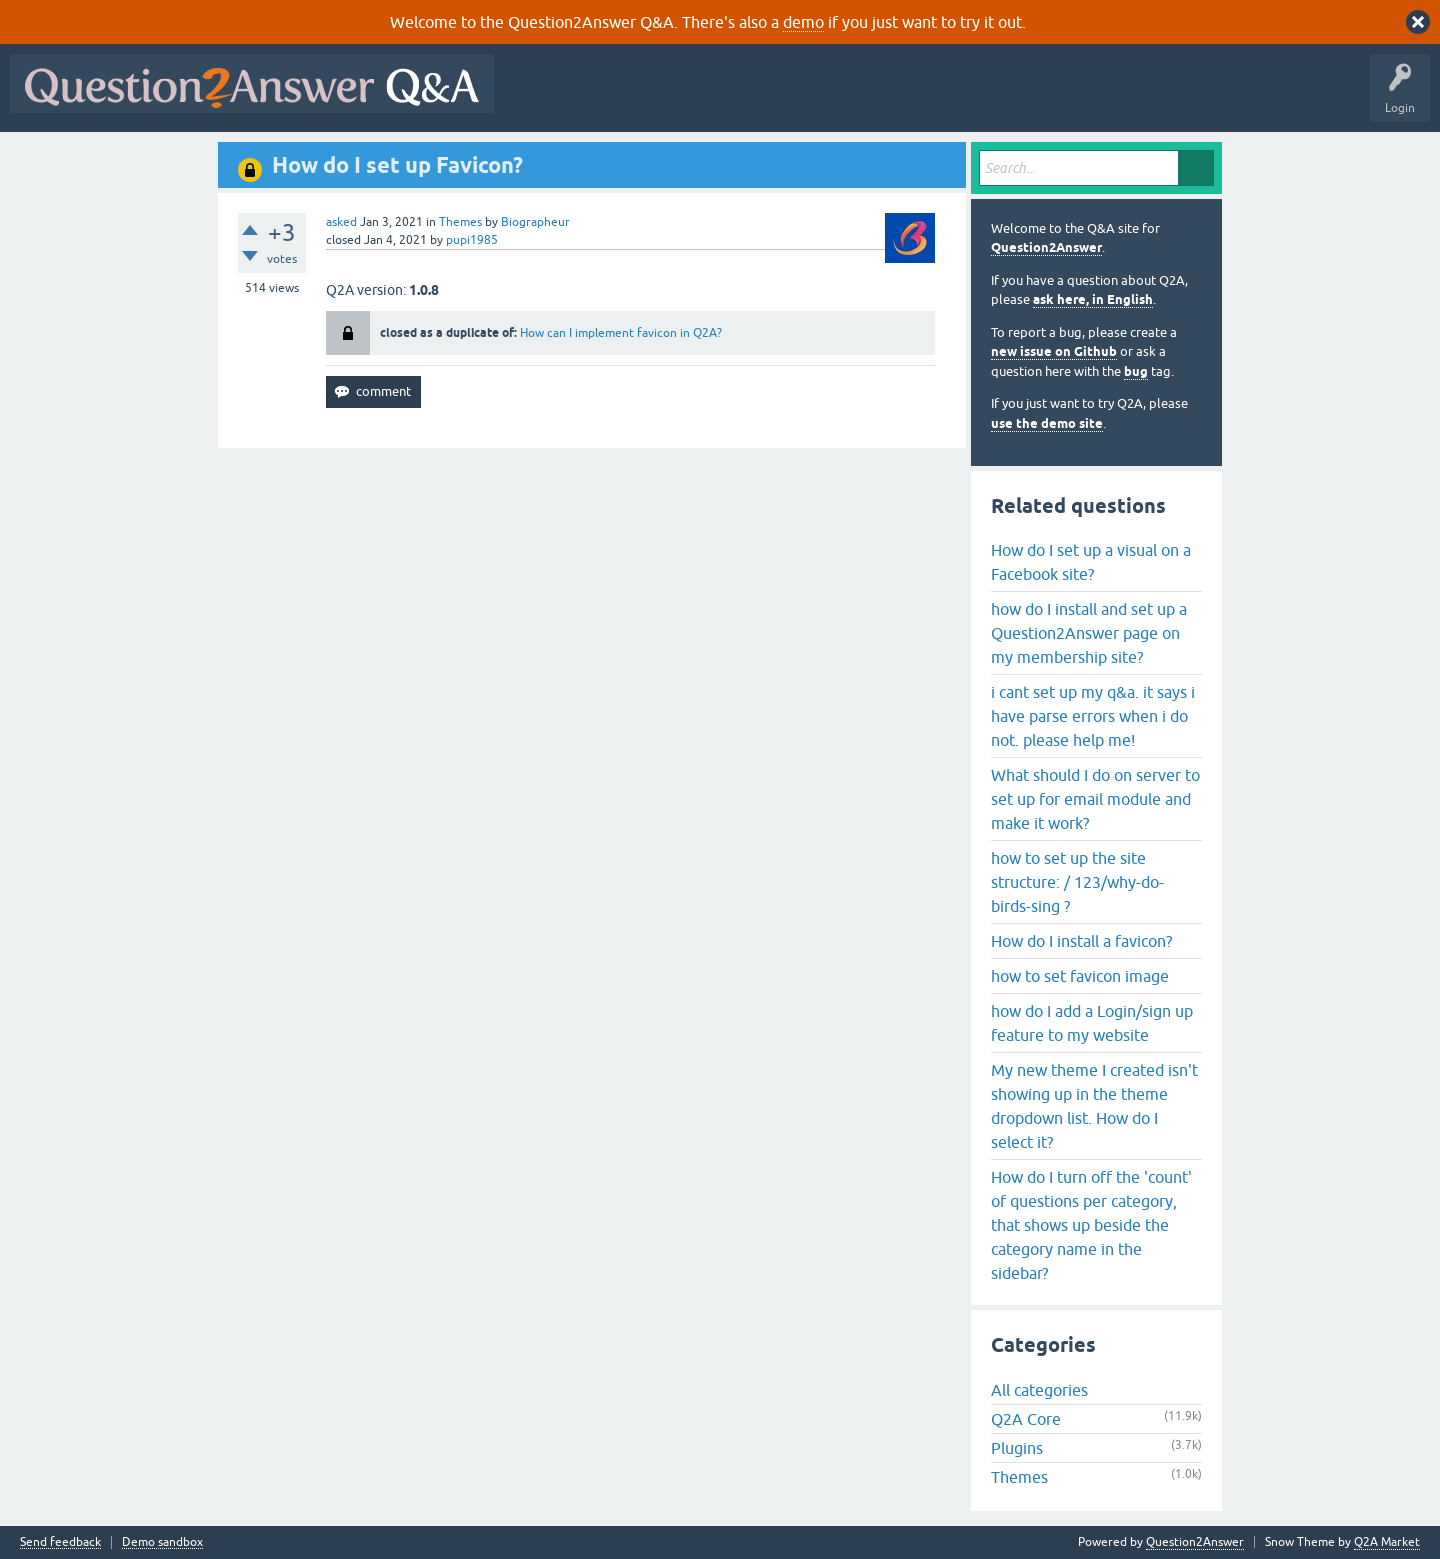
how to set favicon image (1080, 976)
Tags (841, 98)
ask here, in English (1093, 299)
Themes (460, 222)
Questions (618, 98)
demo (803, 22)
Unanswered (764, 98)
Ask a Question (987, 98)
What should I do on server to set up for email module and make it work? (1095, 799)
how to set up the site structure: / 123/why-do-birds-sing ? (1077, 882)
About (1120, 98)
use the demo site (1047, 423)
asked (341, 222)
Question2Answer (1046, 247)
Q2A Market (1387, 1542)
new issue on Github (1054, 351)
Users (903, 98)
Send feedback (60, 1542)
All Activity (539, 98)
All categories (1039, 1390)
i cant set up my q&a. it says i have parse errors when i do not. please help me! (1093, 716)
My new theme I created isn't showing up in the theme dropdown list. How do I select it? (1094, 1106)
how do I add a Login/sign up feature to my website (1092, 1023)
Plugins (1017, 1448)
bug (1136, 371)
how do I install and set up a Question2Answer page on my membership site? (1089, 633)
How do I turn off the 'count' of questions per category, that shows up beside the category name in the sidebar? (1091, 1225)
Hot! (688, 98)
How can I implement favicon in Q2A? (621, 333)
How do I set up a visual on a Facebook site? (1091, 562)
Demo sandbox (162, 1542)
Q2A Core (1026, 1419)
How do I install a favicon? (1081, 941)
